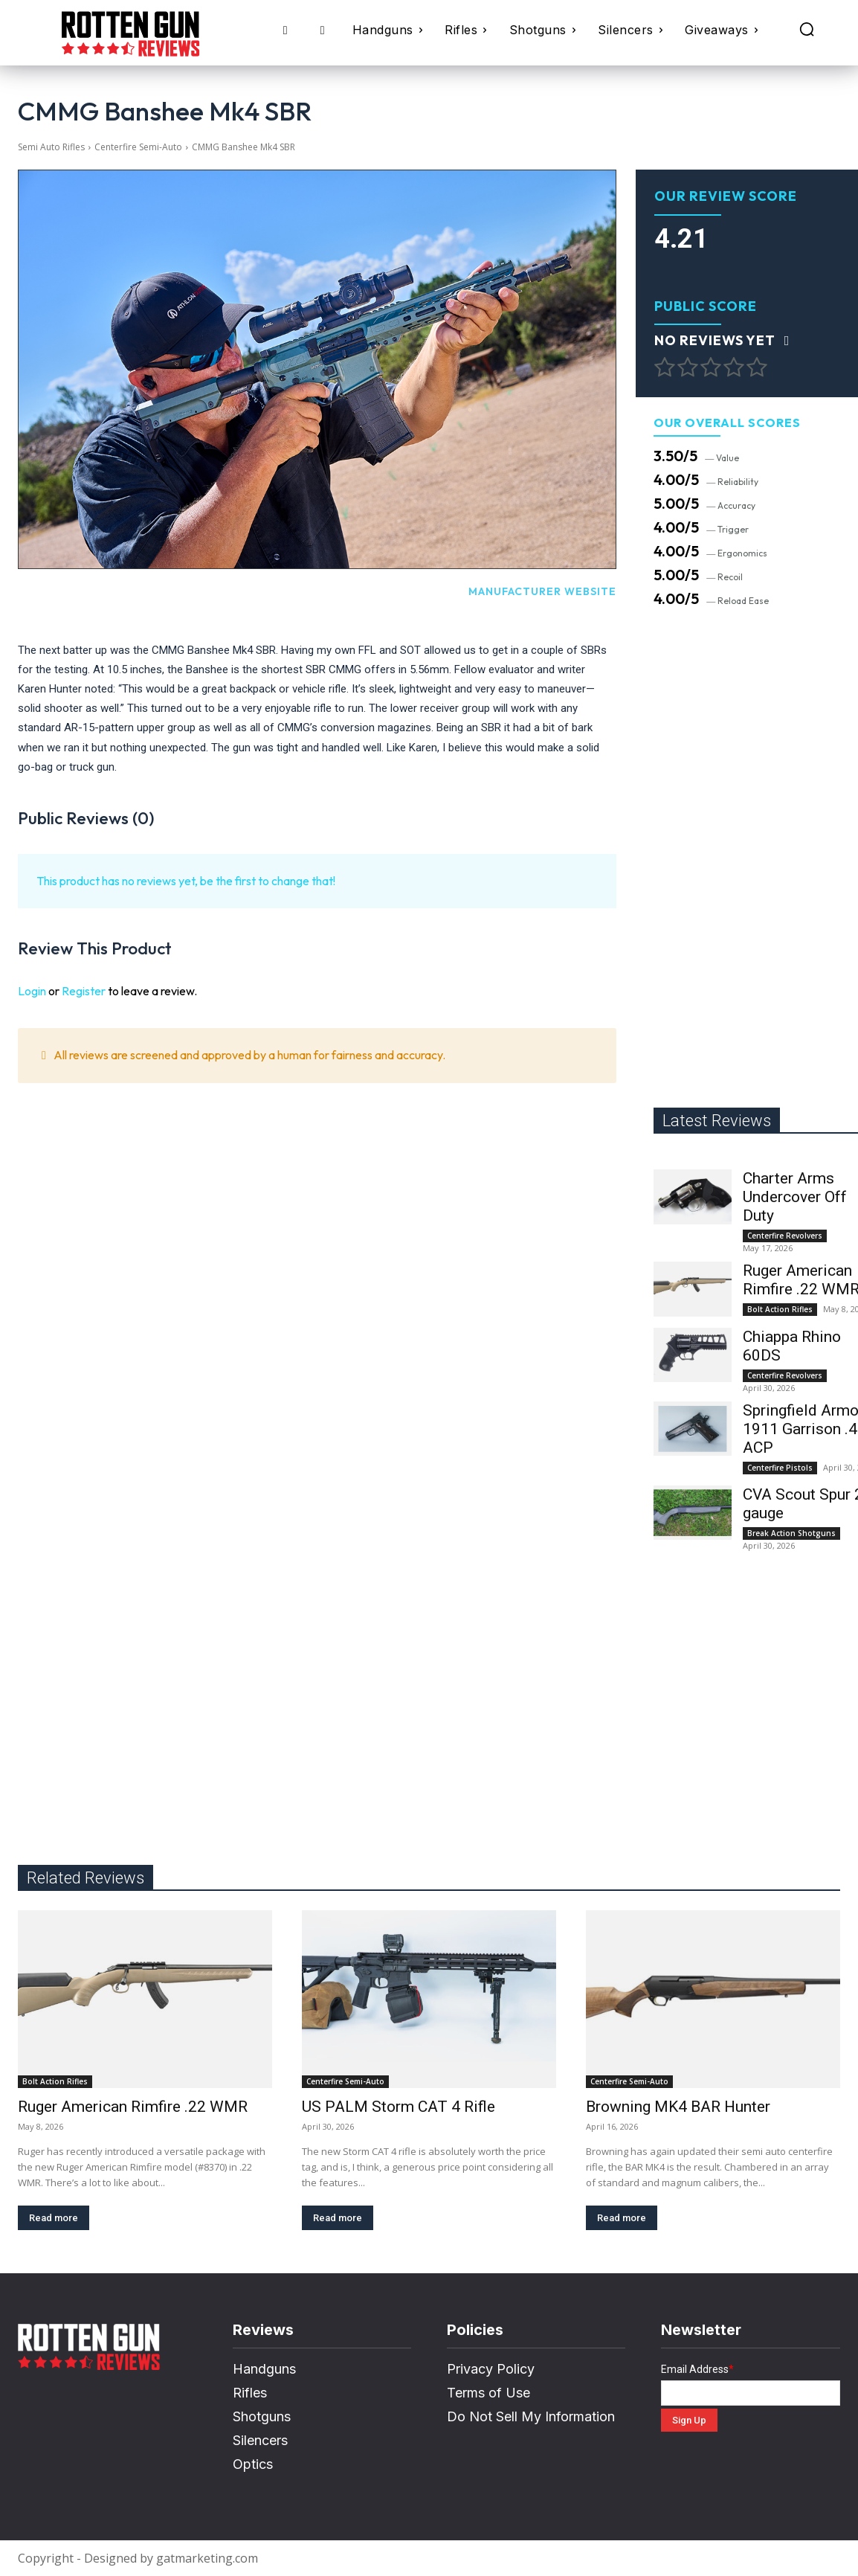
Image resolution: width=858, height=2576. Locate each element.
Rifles (250, 2392)
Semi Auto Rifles (51, 147)
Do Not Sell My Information (531, 2416)
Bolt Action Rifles (780, 1309)
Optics (253, 2464)
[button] (807, 29)
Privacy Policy (491, 2369)
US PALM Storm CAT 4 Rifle (398, 2107)
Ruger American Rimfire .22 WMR (133, 2107)
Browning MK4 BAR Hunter (678, 2107)
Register (84, 990)
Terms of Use (488, 2392)
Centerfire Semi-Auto (138, 147)
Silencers (260, 2440)
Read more (53, 2217)
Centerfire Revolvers (784, 1235)
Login (32, 990)
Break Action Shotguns (791, 1533)
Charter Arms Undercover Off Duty (795, 1196)
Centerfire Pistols (780, 1467)
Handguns (264, 2369)
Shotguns (262, 2416)
